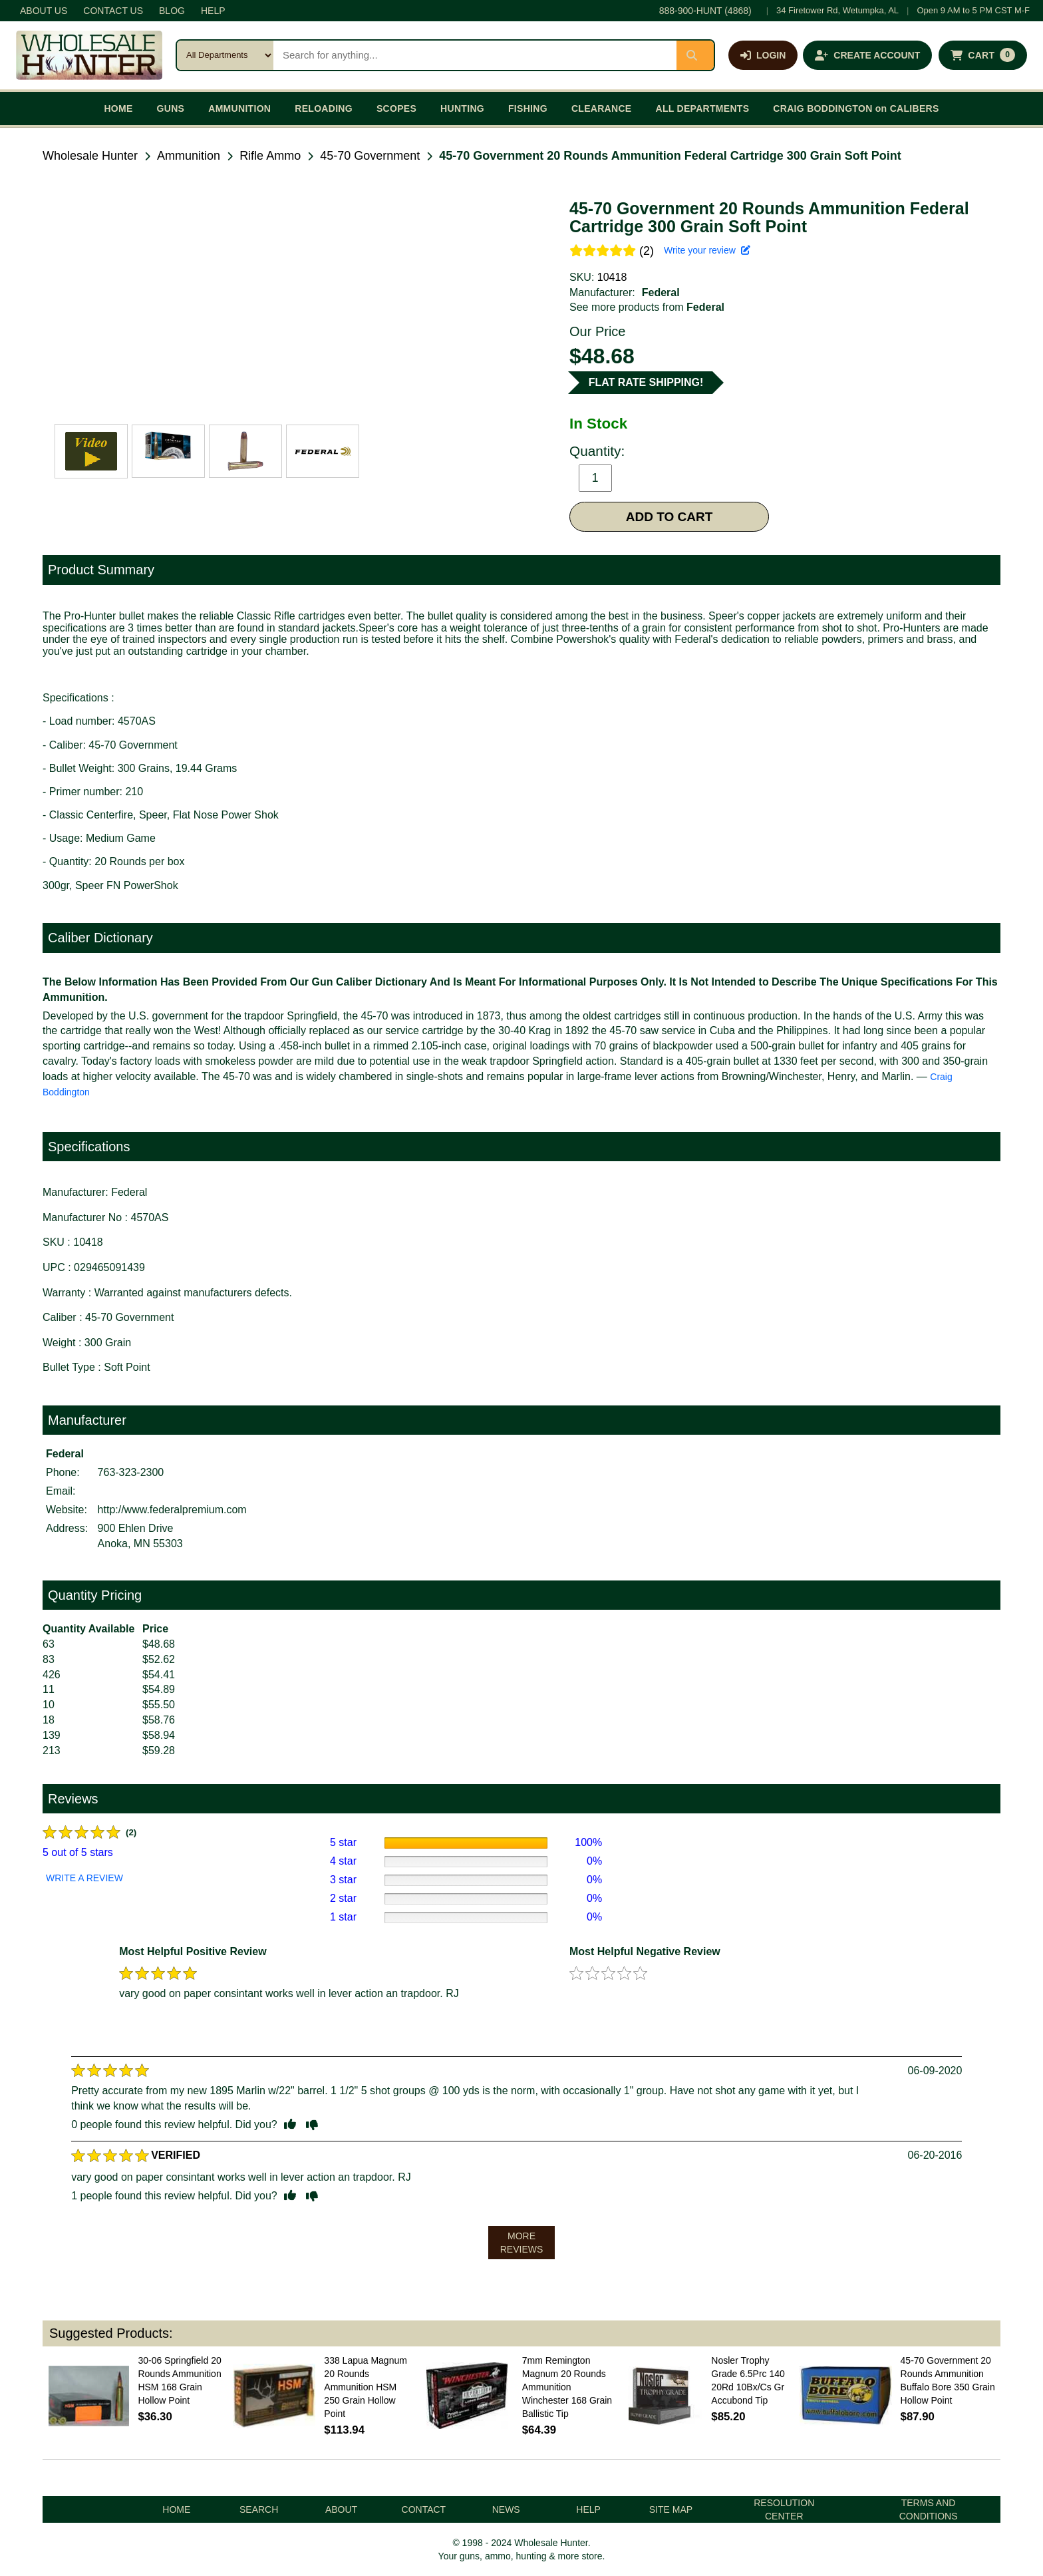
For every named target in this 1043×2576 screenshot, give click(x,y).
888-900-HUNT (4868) (705, 10)
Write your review (707, 250)
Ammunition (188, 155)
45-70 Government (370, 155)
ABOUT (341, 2509)
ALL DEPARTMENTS (702, 108)
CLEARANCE (601, 108)
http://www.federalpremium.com (172, 1509)
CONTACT (424, 2509)
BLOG (172, 10)
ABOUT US (43, 10)
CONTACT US (113, 10)
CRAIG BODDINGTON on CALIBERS (856, 108)
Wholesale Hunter (90, 155)
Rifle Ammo (270, 155)
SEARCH (258, 2509)
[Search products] (474, 55)
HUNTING (462, 108)
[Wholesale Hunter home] (89, 55)
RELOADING (324, 108)
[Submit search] (695, 55)
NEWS (506, 2509)
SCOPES (396, 108)
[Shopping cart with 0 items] (983, 55)
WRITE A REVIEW (84, 1878)
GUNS (171, 108)
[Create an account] (867, 55)
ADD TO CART (669, 517)
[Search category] (225, 55)
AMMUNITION (239, 108)
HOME (118, 108)
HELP (213, 10)
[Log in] (763, 55)
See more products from (646, 307)
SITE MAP (670, 2509)
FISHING (527, 108)
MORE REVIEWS (521, 2243)
